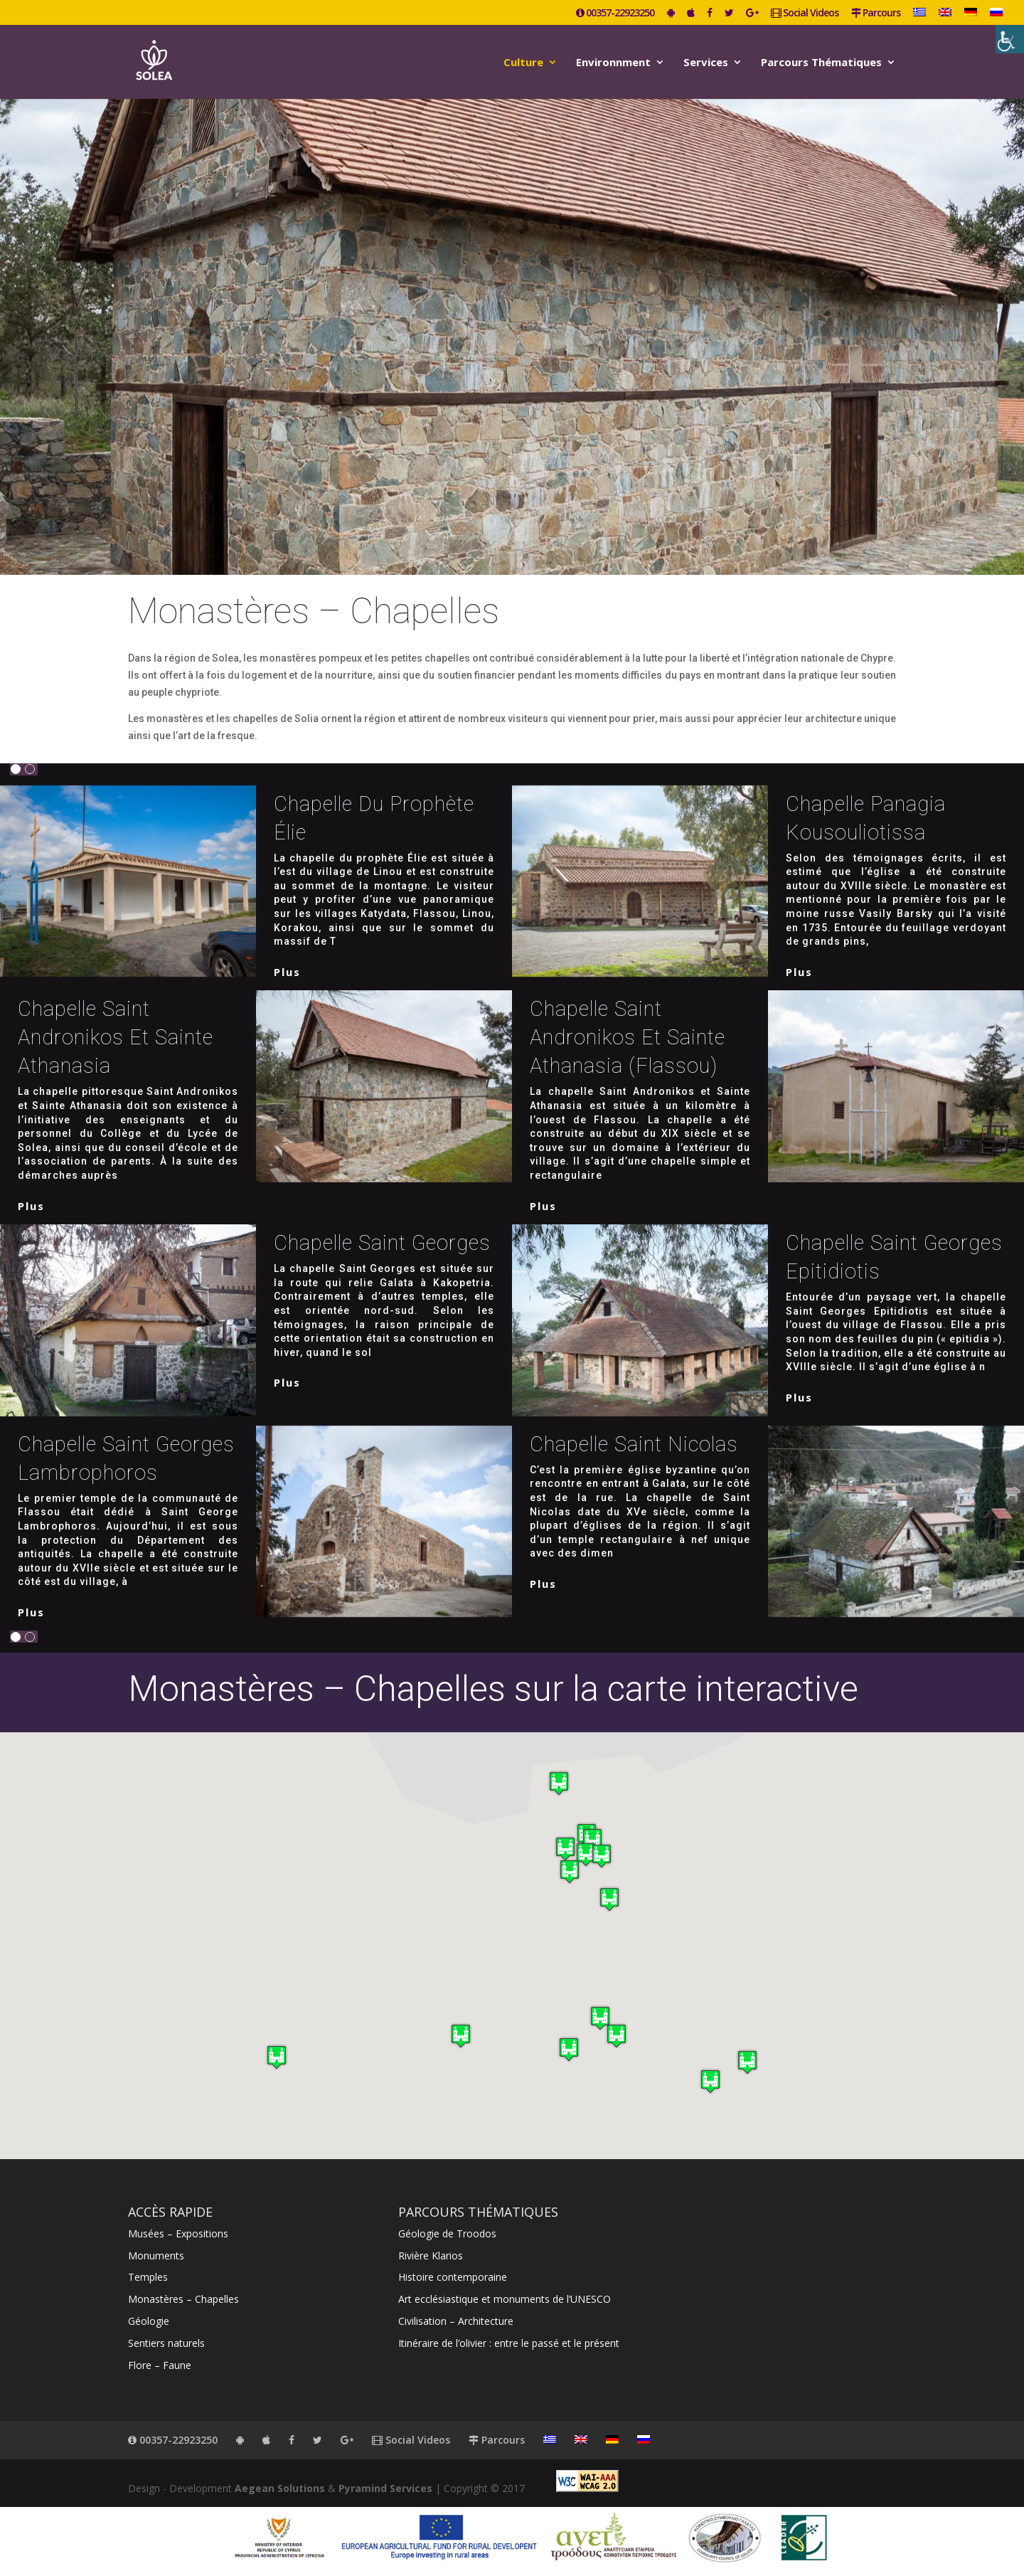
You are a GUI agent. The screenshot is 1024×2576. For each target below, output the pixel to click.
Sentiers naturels (166, 2343)
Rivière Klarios (430, 2255)
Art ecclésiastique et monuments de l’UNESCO (504, 2299)
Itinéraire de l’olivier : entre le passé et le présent (508, 2343)
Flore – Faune (159, 2365)
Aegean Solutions (280, 2488)
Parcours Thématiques (821, 63)
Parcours (875, 13)
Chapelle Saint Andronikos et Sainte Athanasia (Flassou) (627, 1037)
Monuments (156, 2255)
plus (287, 972)
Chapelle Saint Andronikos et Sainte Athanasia (115, 1037)
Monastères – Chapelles (183, 2299)
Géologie (148, 2321)
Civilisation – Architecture (455, 2321)
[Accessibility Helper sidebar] (1010, 39)
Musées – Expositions (178, 2233)
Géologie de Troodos (447, 2233)
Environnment (613, 63)
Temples (148, 2277)
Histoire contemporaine (452, 2277)
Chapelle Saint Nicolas (634, 1444)
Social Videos (804, 13)
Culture (523, 63)
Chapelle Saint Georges (382, 1243)
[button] (565, 1848)
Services (705, 63)
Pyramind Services (385, 2488)
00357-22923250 (615, 13)
